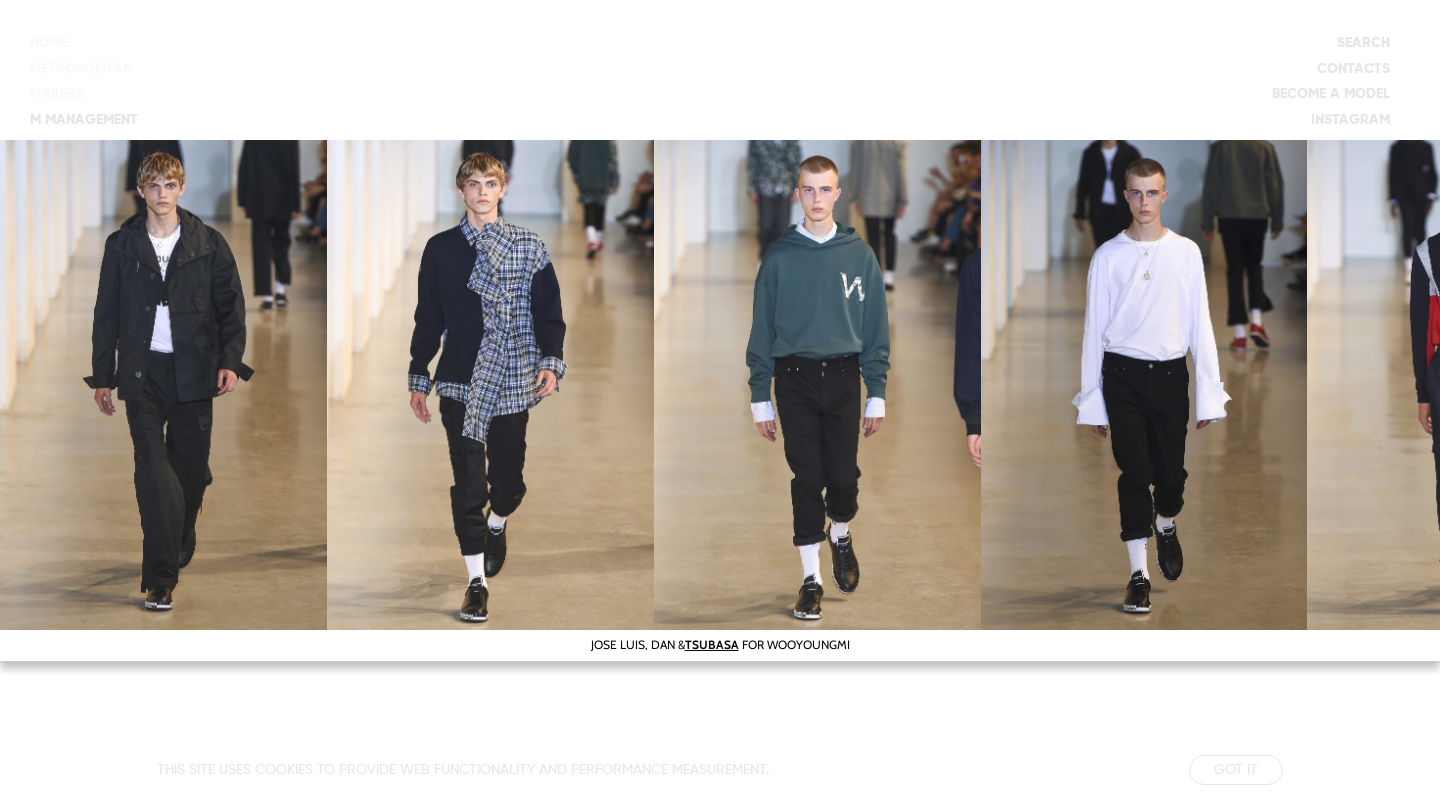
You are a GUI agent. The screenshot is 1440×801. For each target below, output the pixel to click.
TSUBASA (712, 644)
